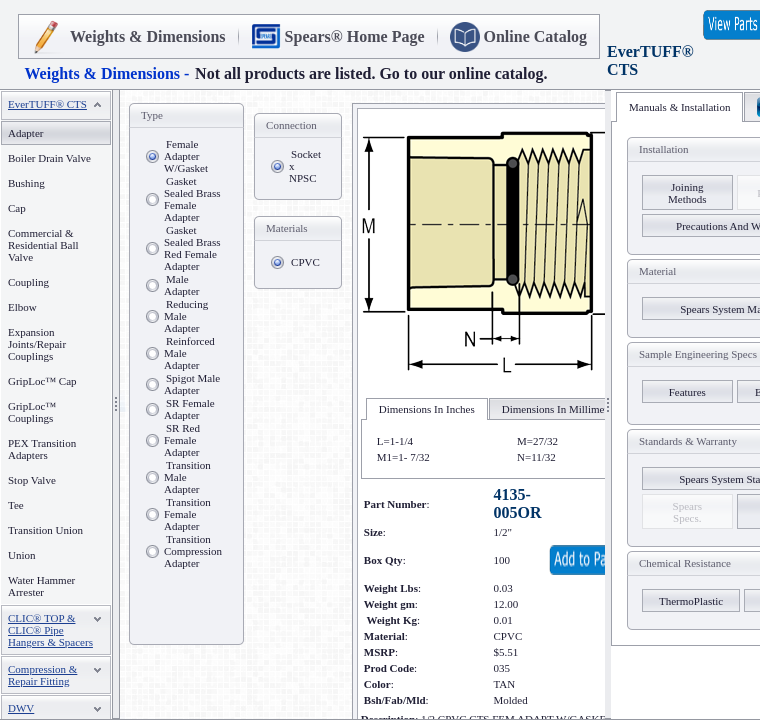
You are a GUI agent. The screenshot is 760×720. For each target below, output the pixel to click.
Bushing (26, 183)
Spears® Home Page (355, 36)
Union (22, 555)
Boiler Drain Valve (49, 158)
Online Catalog (536, 36)
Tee (16, 505)
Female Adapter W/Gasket (186, 156)
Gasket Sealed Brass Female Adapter (192, 199)
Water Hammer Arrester (41, 586)
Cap (17, 208)
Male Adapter (181, 285)
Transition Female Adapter (187, 514)
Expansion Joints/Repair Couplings (37, 344)
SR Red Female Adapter (182, 440)
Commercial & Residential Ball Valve (43, 245)
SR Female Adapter (189, 409)
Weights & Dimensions (148, 36)
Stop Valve (32, 480)
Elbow (22, 307)
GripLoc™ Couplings (32, 412)
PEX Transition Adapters (42, 449)
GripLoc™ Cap (42, 381)
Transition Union (45, 530)
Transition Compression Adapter (193, 551)
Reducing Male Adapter (186, 316)
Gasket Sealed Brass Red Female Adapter (192, 248)
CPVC (305, 262)
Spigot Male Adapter (192, 384)
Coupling (28, 282)
